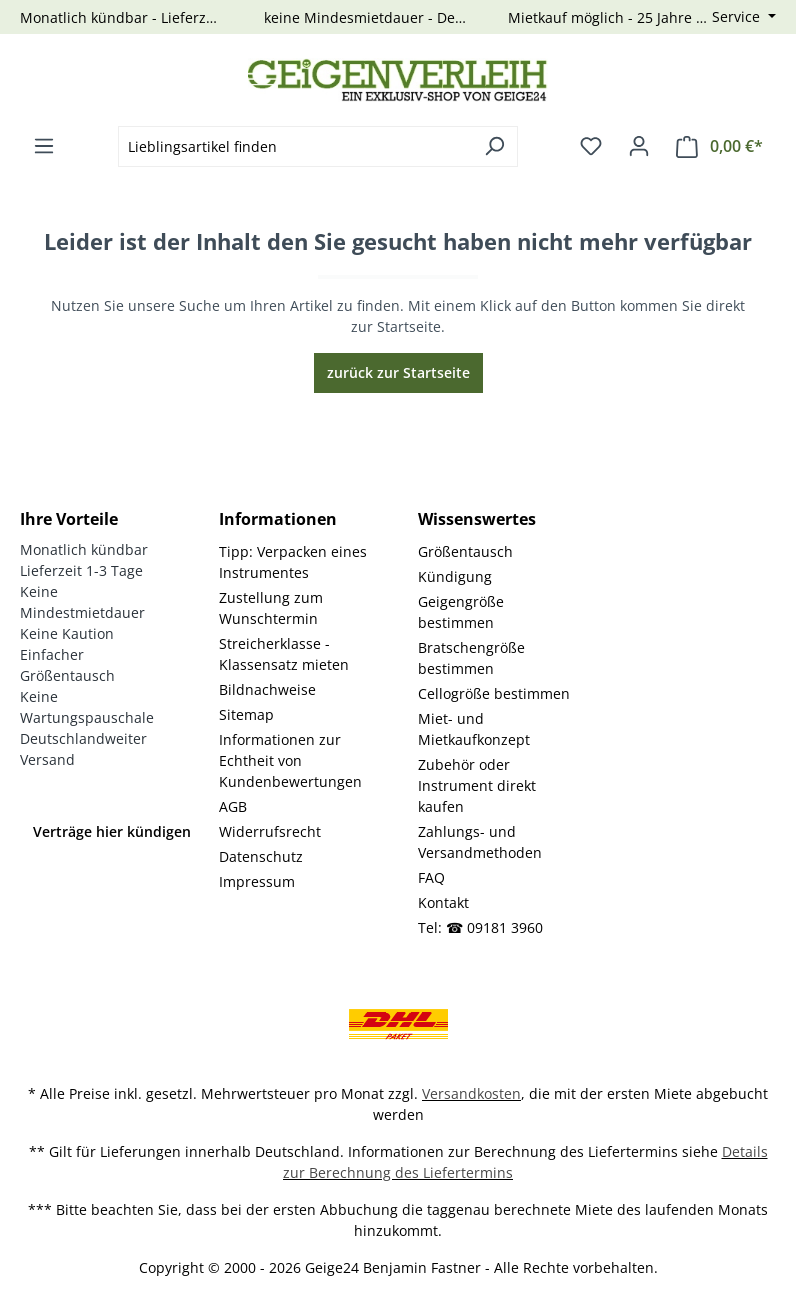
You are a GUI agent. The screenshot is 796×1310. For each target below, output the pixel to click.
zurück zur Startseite (398, 372)
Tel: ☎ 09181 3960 (480, 927)
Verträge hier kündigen (112, 831)
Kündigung (455, 576)
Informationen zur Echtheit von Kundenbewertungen (290, 760)
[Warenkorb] (719, 146)
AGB (233, 806)
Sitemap (246, 714)
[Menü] (44, 146)
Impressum (257, 881)
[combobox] (295, 146)
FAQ (431, 877)
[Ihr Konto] (639, 146)
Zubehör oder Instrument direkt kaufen (477, 785)
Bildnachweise (267, 689)
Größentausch (465, 551)
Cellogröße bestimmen (494, 693)
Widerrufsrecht (270, 831)
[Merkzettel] (591, 146)
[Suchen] (494, 146)
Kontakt (443, 902)
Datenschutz (261, 856)
